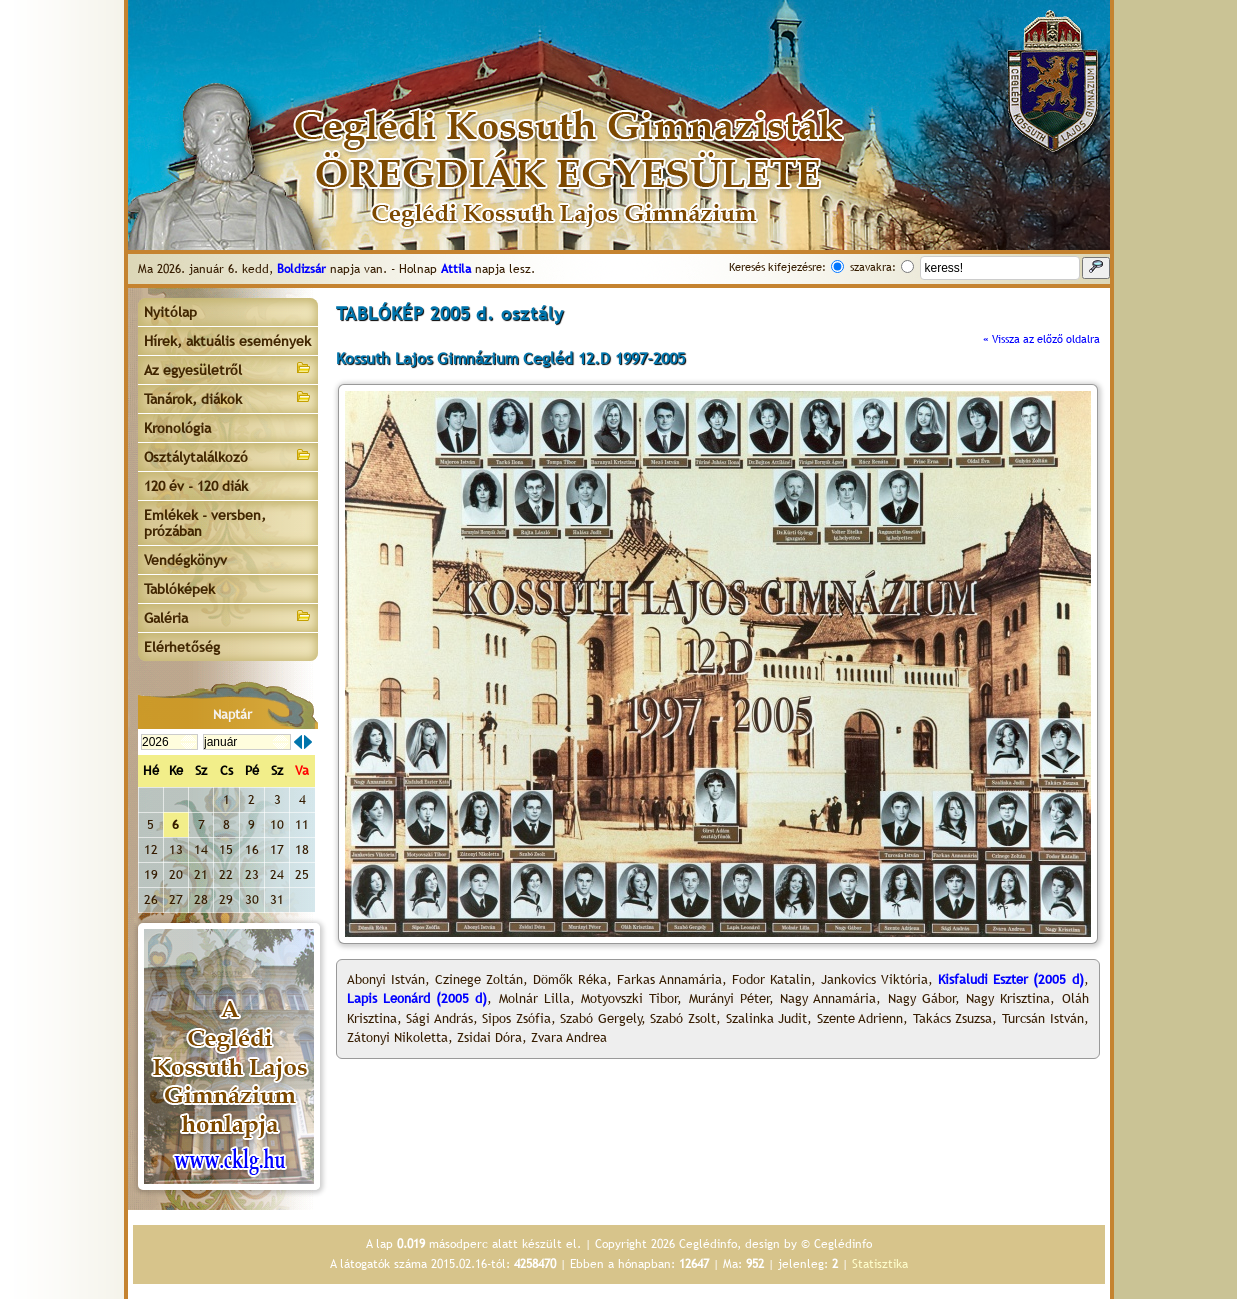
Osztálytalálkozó (228, 455)
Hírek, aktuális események (227, 341)
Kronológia (177, 428)
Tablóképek (179, 589)
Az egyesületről (228, 368)
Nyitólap (170, 312)
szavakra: (873, 267)
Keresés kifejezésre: (777, 267)
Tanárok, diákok (228, 397)
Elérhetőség (182, 647)
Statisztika (880, 1264)
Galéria (228, 616)
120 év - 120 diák (196, 486)
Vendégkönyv (185, 560)
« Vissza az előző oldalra (1041, 339)
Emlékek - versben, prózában (205, 523)
